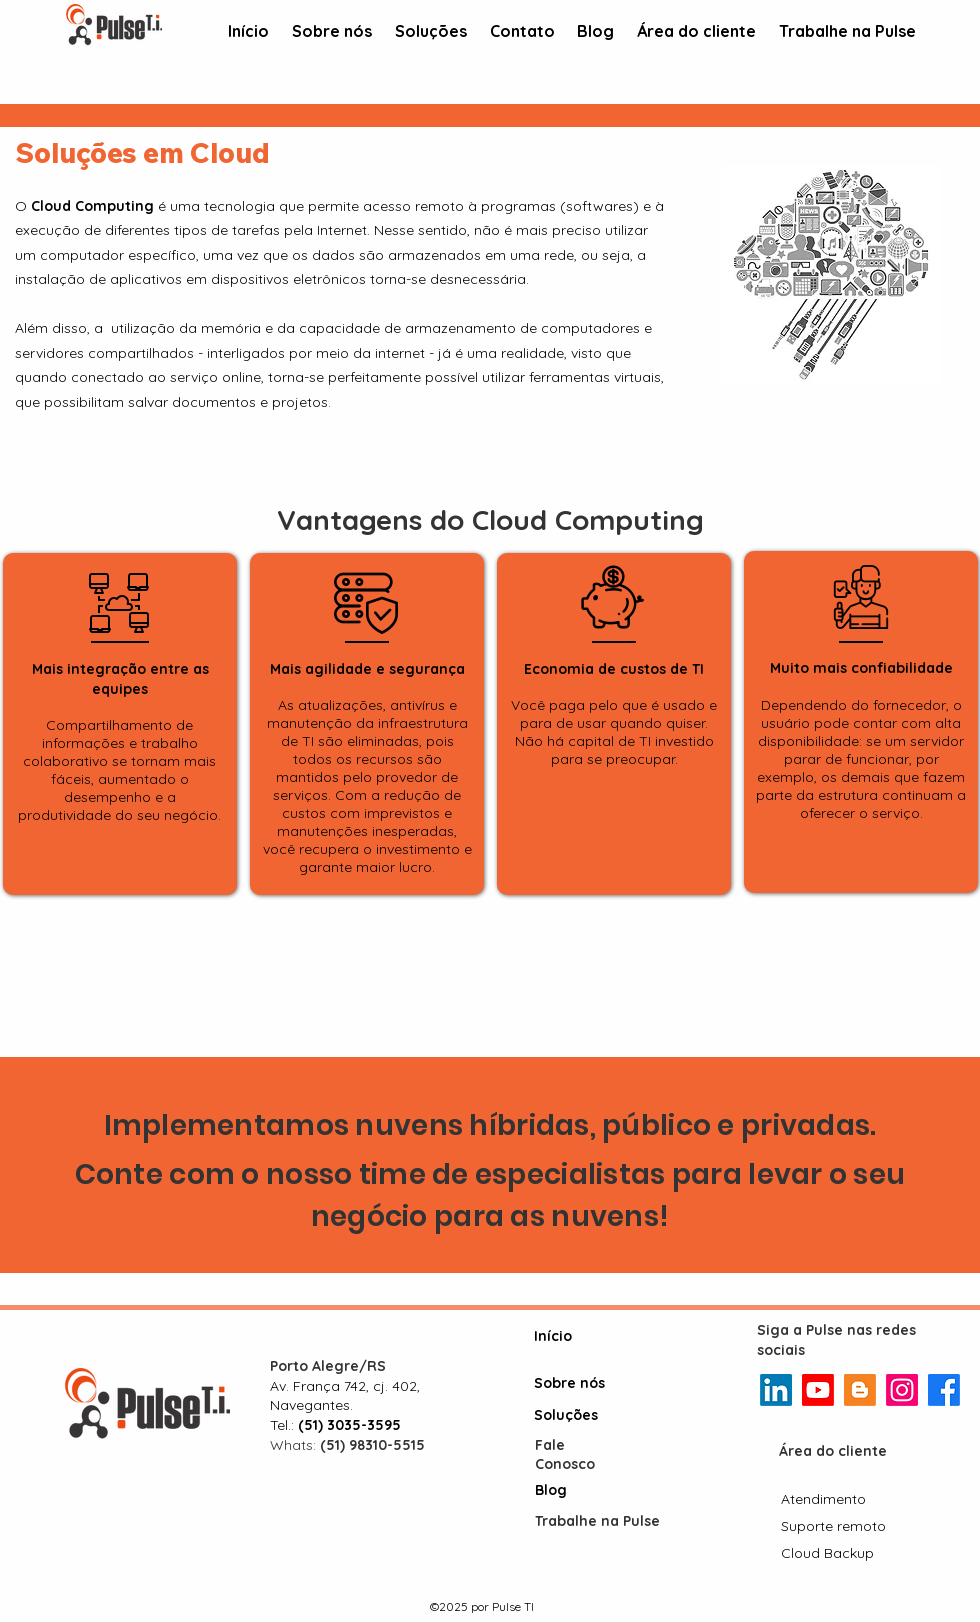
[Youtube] (818, 1390)
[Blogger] (860, 1390)
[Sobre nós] (573, 1384)
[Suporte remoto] (835, 1526)
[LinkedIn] (776, 1390)
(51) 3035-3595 (349, 1425)
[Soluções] (573, 1416)
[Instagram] (902, 1390)
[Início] (573, 1336)
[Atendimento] (824, 1499)
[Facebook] (944, 1390)
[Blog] (574, 1490)
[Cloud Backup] (831, 1553)
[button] (430, 32)
